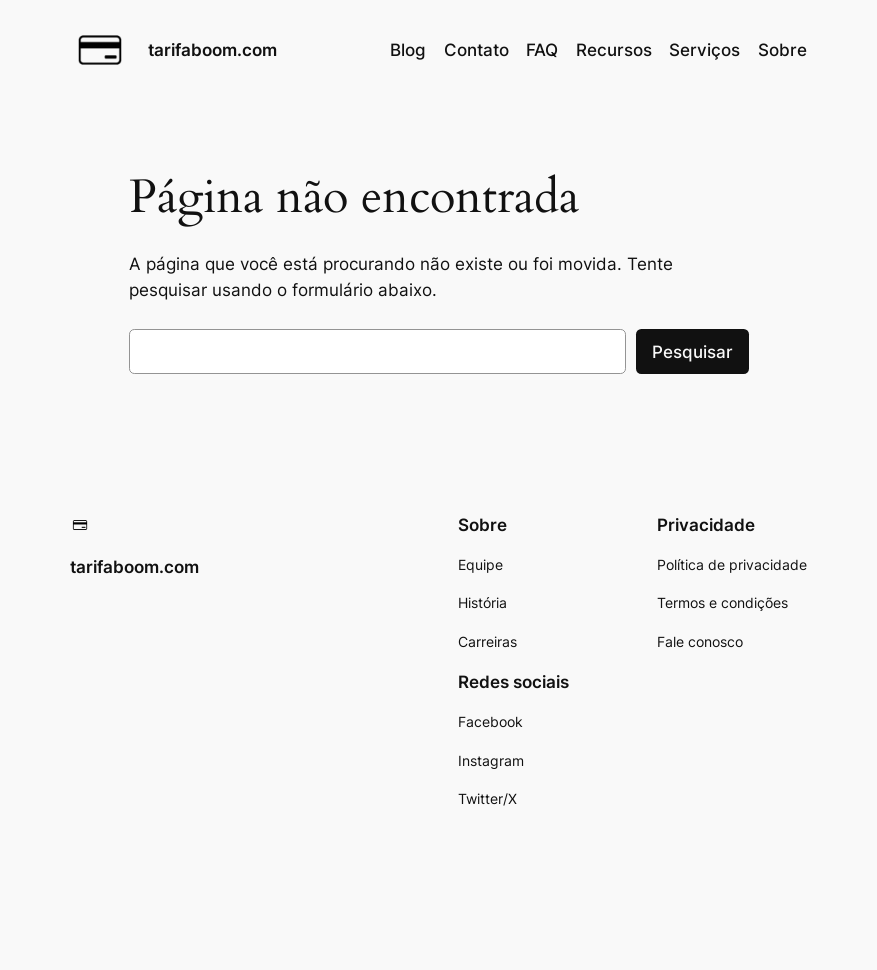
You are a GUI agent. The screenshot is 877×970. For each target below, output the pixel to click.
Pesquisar (692, 352)
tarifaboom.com (212, 50)
